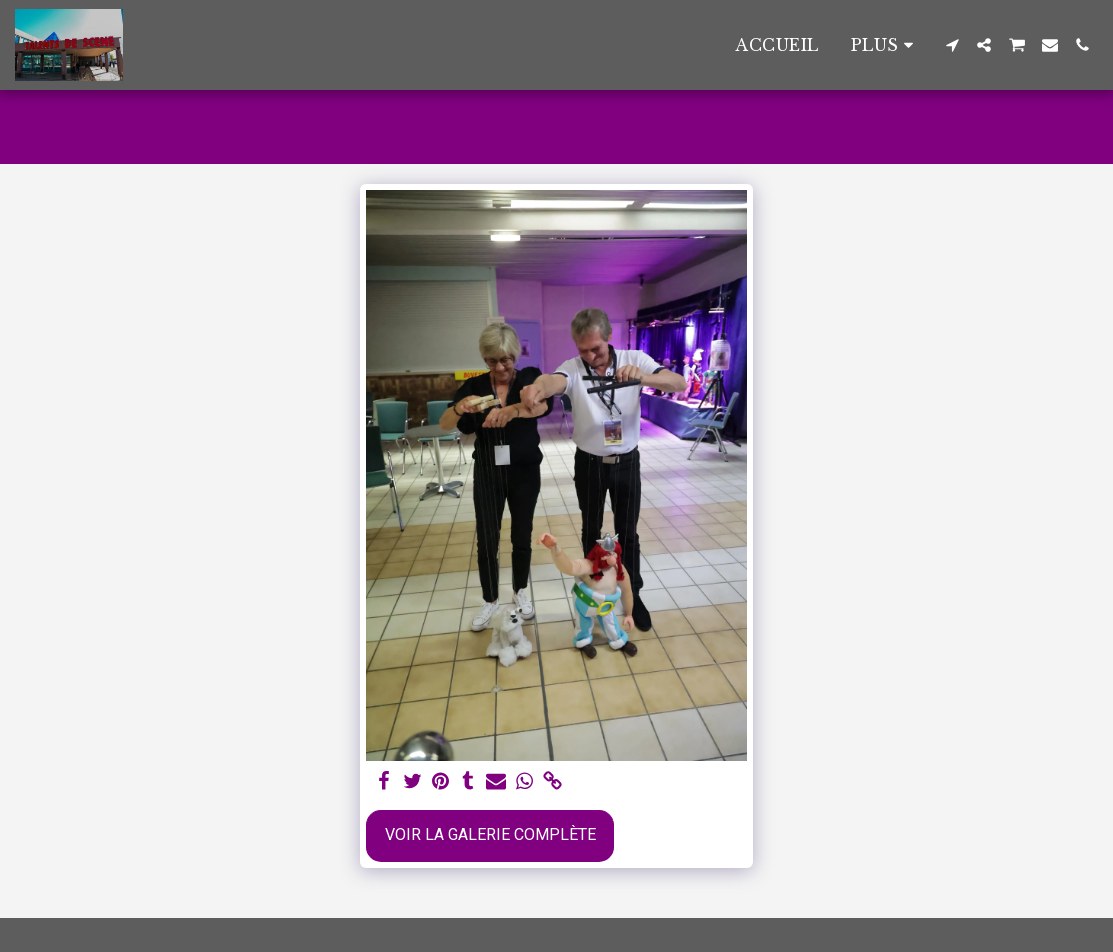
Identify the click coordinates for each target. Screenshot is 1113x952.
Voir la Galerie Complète (490, 834)
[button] (952, 45)
